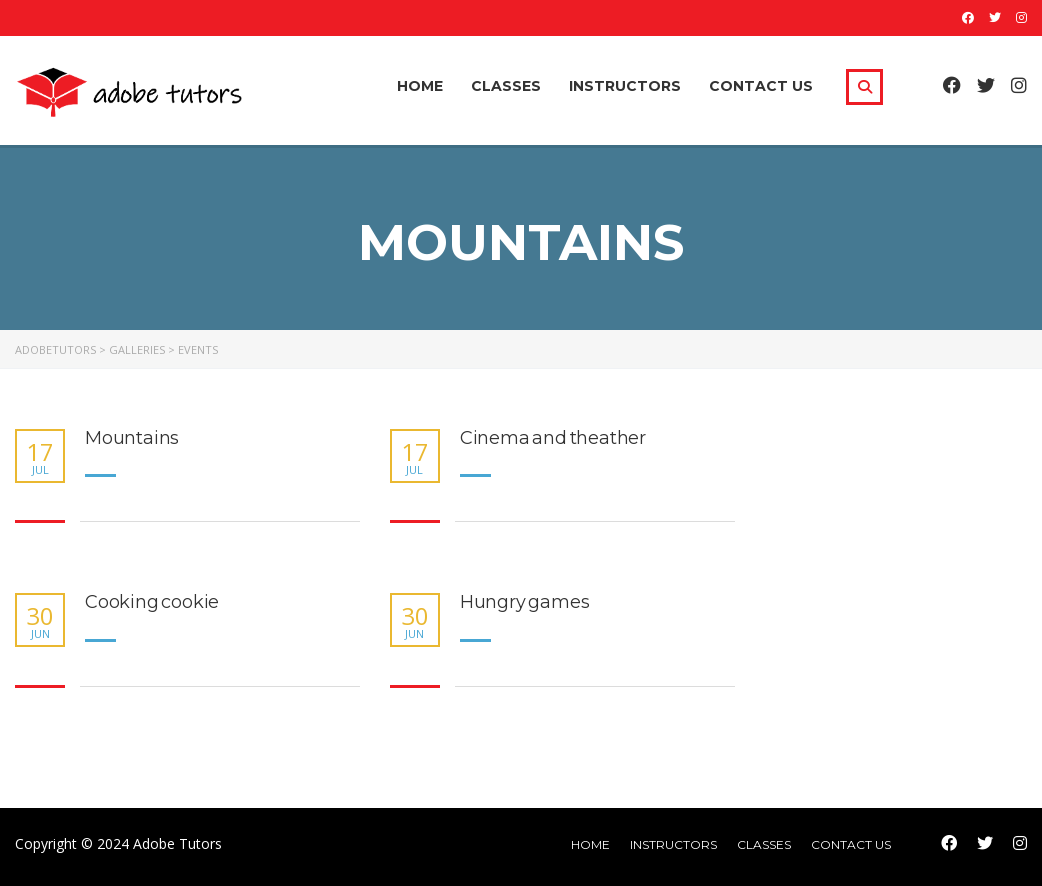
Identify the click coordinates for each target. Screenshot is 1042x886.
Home (420, 86)
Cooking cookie (152, 602)
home (590, 844)
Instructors (625, 86)
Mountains (132, 438)
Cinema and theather (553, 438)
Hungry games (525, 602)
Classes (506, 86)
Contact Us (761, 86)
